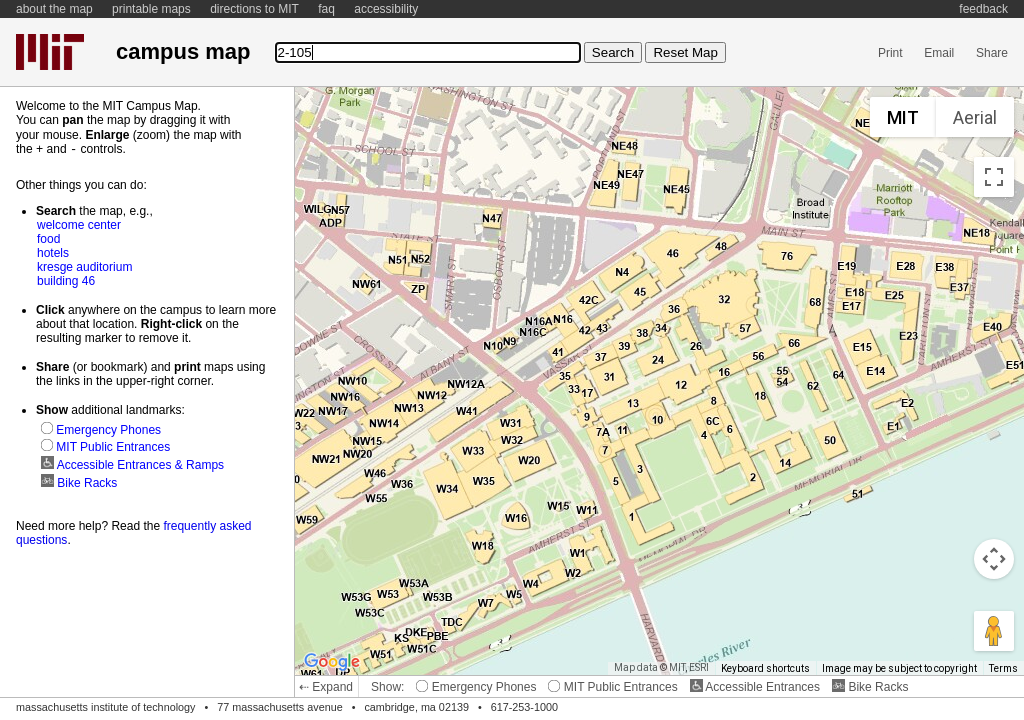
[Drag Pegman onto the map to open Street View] (994, 631)
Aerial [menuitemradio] (975, 117)
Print (890, 53)
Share (992, 53)
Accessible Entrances (755, 687)
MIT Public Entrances (612, 687)
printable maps (151, 9)
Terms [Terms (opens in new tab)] (1003, 668)
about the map (54, 9)
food (48, 238)
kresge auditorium (84, 266)
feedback (983, 9)
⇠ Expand (326, 687)
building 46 (66, 280)
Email (939, 53)
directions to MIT (254, 9)
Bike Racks (870, 687)
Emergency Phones (476, 687)
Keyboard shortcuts (765, 668)
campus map (183, 51)
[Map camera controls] (994, 559)
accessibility (386, 9)
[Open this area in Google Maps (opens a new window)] (332, 662)
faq (326, 9)
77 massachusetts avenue (279, 707)
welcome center (79, 224)
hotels (53, 252)
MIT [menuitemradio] (903, 117)
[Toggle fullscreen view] (994, 177)
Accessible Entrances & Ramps (132, 464)
